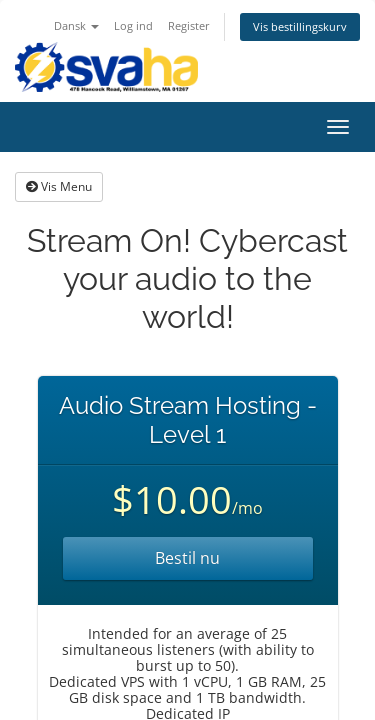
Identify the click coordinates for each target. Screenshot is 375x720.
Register (189, 25)
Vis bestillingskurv (300, 26)
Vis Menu (59, 186)
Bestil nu (187, 558)
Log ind (133, 25)
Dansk (76, 25)
